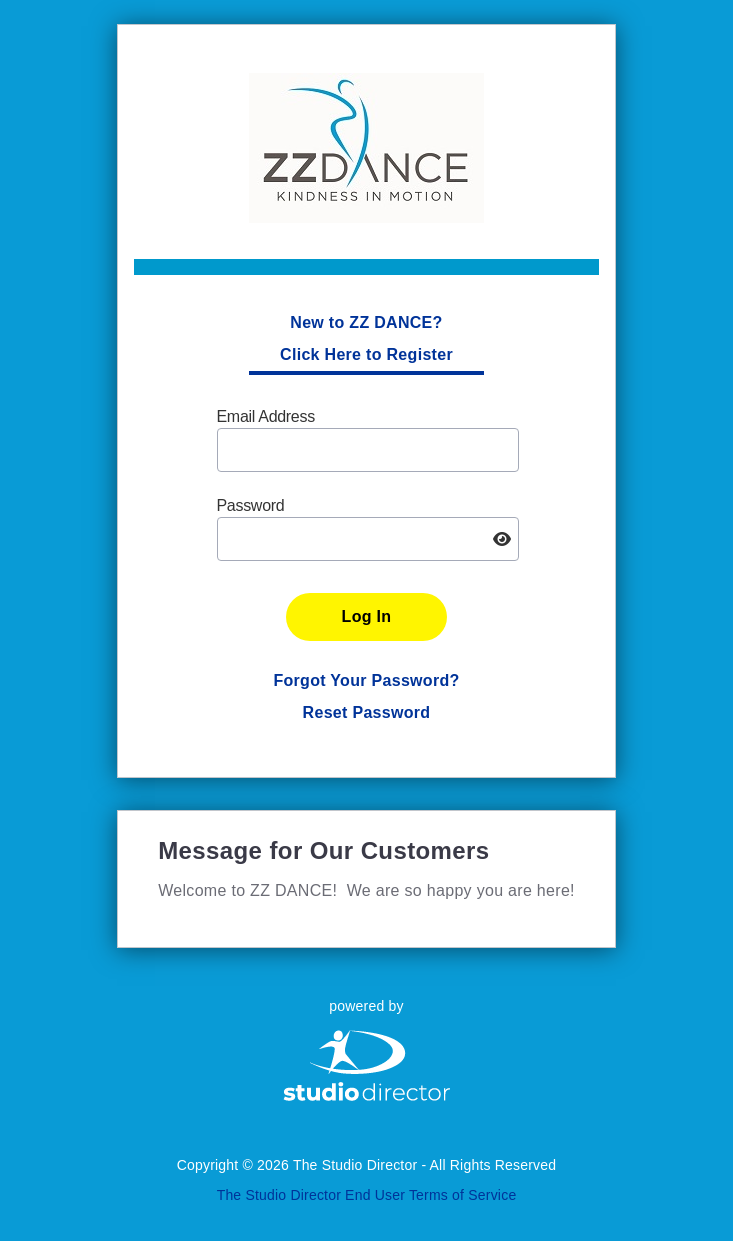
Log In (367, 616)
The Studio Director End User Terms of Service (367, 1195)
